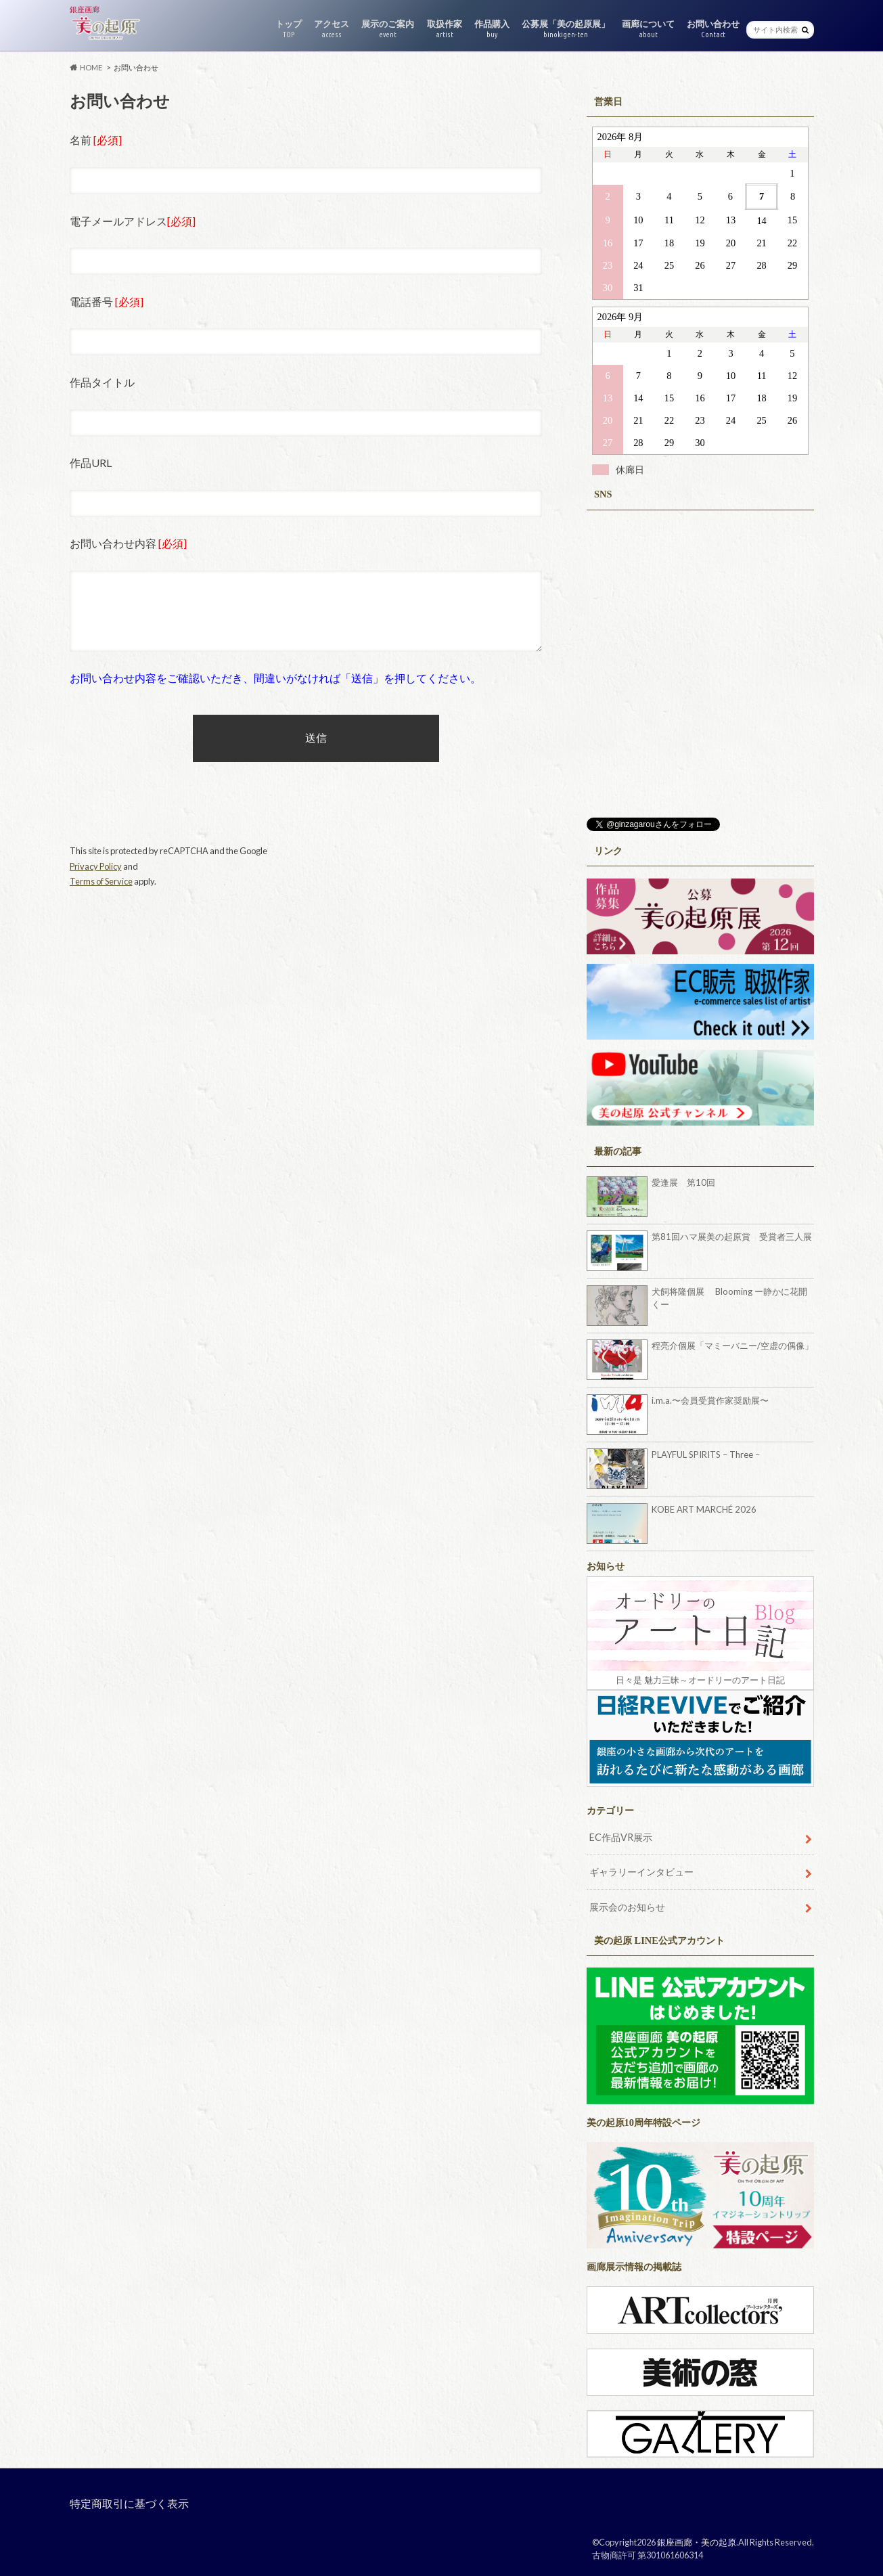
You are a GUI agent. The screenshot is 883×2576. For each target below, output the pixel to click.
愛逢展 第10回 (683, 1182)
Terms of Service (101, 881)
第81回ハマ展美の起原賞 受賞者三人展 (732, 1236)
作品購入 (492, 28)
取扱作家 (444, 28)
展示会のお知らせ (627, 1907)
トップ (288, 28)
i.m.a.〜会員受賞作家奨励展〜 (710, 1400)
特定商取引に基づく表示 (129, 2503)
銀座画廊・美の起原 (696, 2542)
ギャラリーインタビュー (641, 1872)
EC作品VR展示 (620, 1837)
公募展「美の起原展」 (566, 28)
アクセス (331, 28)
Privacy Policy (96, 866)
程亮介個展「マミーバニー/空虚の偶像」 (732, 1345)
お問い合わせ (713, 28)
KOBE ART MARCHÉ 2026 (704, 1509)
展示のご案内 (387, 28)
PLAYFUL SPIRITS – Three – (706, 1454)
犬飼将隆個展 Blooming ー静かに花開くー (729, 1298)
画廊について (648, 28)
